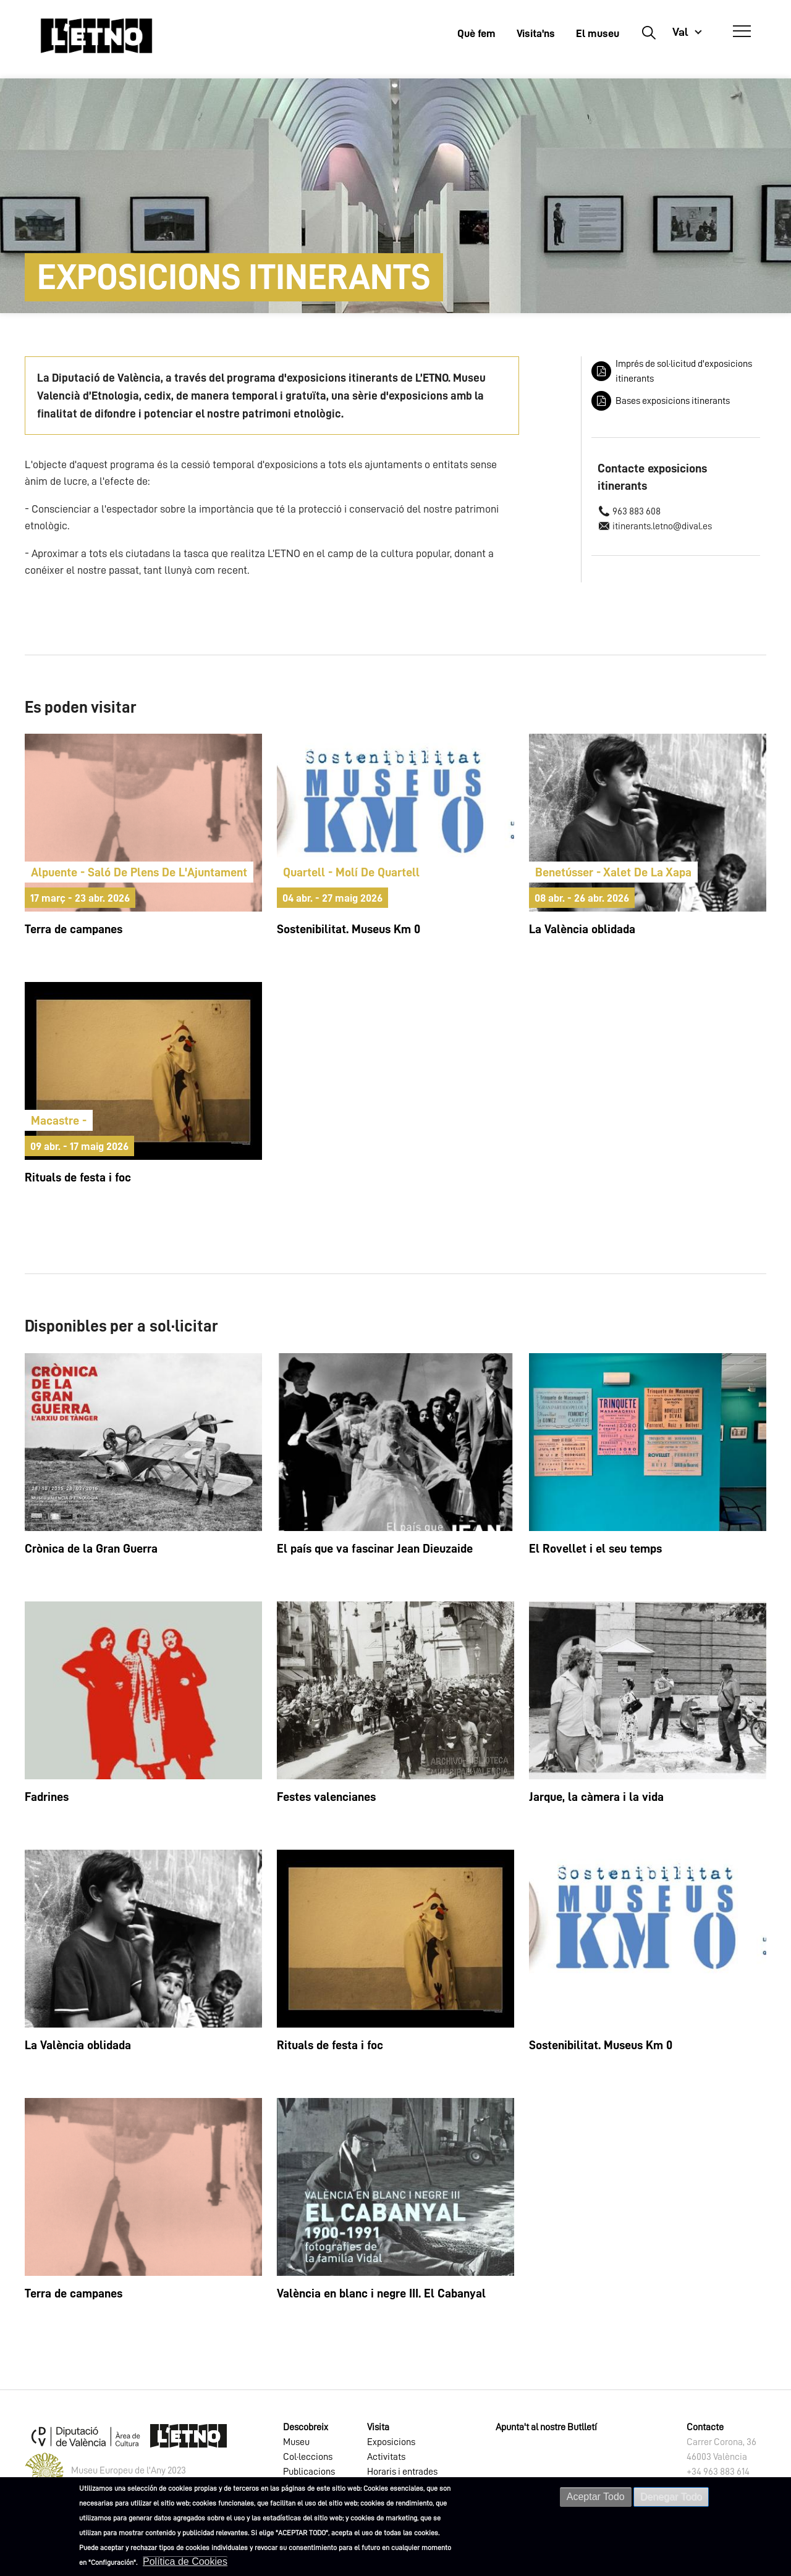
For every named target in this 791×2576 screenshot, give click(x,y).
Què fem (476, 33)
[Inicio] (96, 35)
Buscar (648, 32)
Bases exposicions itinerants (672, 401)
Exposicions (391, 2442)
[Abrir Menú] (742, 31)
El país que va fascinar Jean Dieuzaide (375, 1548)
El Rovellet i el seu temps (595, 1548)
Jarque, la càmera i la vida (596, 1796)
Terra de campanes (73, 929)
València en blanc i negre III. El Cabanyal (381, 2293)
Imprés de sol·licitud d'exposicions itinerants (683, 371)
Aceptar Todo (596, 2499)
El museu (597, 33)
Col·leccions (307, 2457)
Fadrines (47, 1796)
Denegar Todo (671, 2499)
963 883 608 (636, 511)
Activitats (386, 2457)
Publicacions (309, 2472)
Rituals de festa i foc (78, 1177)
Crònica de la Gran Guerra (91, 1548)
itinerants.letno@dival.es (662, 526)
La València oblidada (582, 929)
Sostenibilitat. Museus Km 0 (348, 929)
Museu (296, 2442)
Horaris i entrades (402, 2472)
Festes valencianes (326, 1796)
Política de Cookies (185, 2564)
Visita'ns (536, 33)
